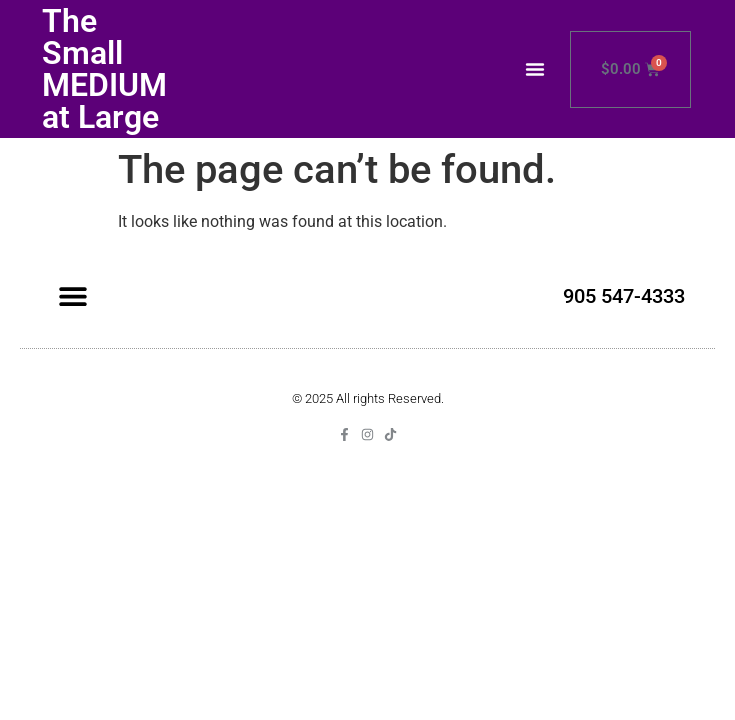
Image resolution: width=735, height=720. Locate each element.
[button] (535, 69)
